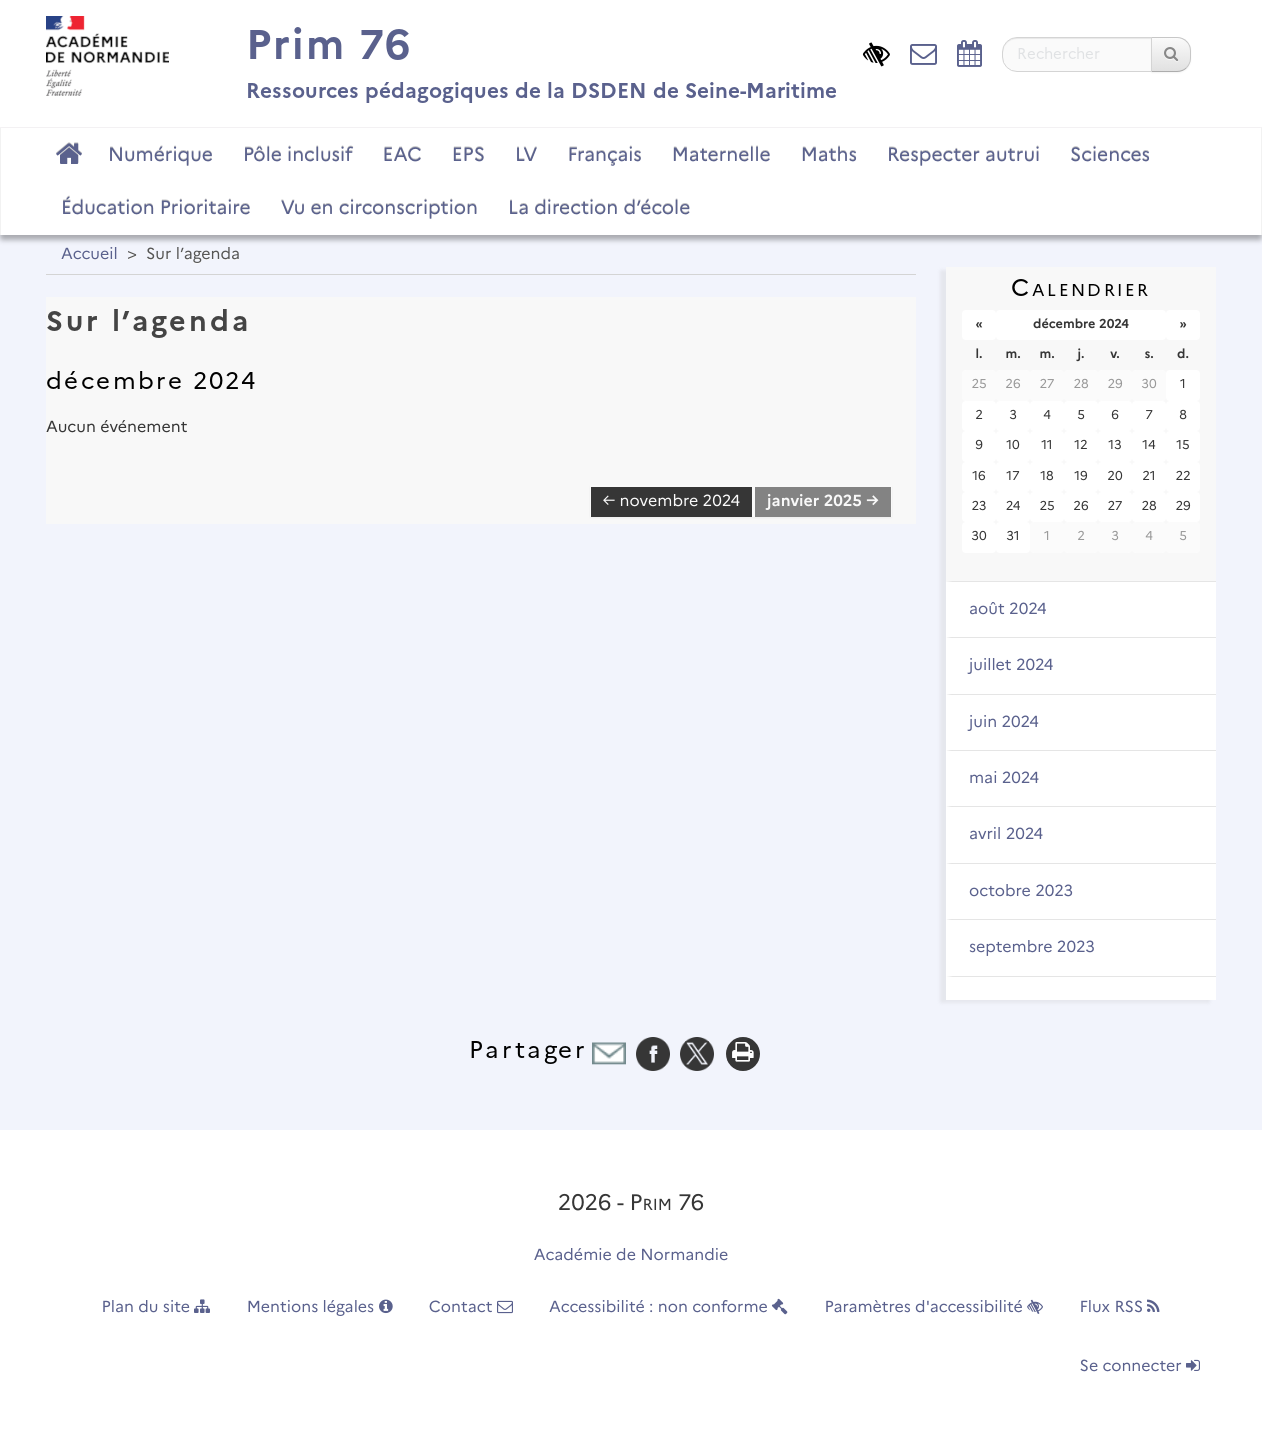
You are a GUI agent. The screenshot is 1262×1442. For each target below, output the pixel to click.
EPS (468, 154)
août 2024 (1008, 609)
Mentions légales (320, 1307)
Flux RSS (1119, 1307)
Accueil (89, 254)
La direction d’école (599, 207)
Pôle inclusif (298, 154)
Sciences (1110, 154)
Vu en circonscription (379, 207)
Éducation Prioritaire (156, 207)
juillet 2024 (1011, 665)
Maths (829, 154)
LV (526, 154)
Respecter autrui (963, 154)
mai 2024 (1004, 778)
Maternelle (721, 154)
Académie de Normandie (631, 1255)
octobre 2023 (1021, 891)
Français (604, 154)
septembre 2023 (1032, 947)
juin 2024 (1004, 722)
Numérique (160, 154)
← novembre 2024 (672, 501)
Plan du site (156, 1307)
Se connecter (1140, 1366)
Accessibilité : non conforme (668, 1307)
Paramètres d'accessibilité (934, 1307)
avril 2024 (1006, 834)
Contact (471, 1307)
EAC (401, 154)
